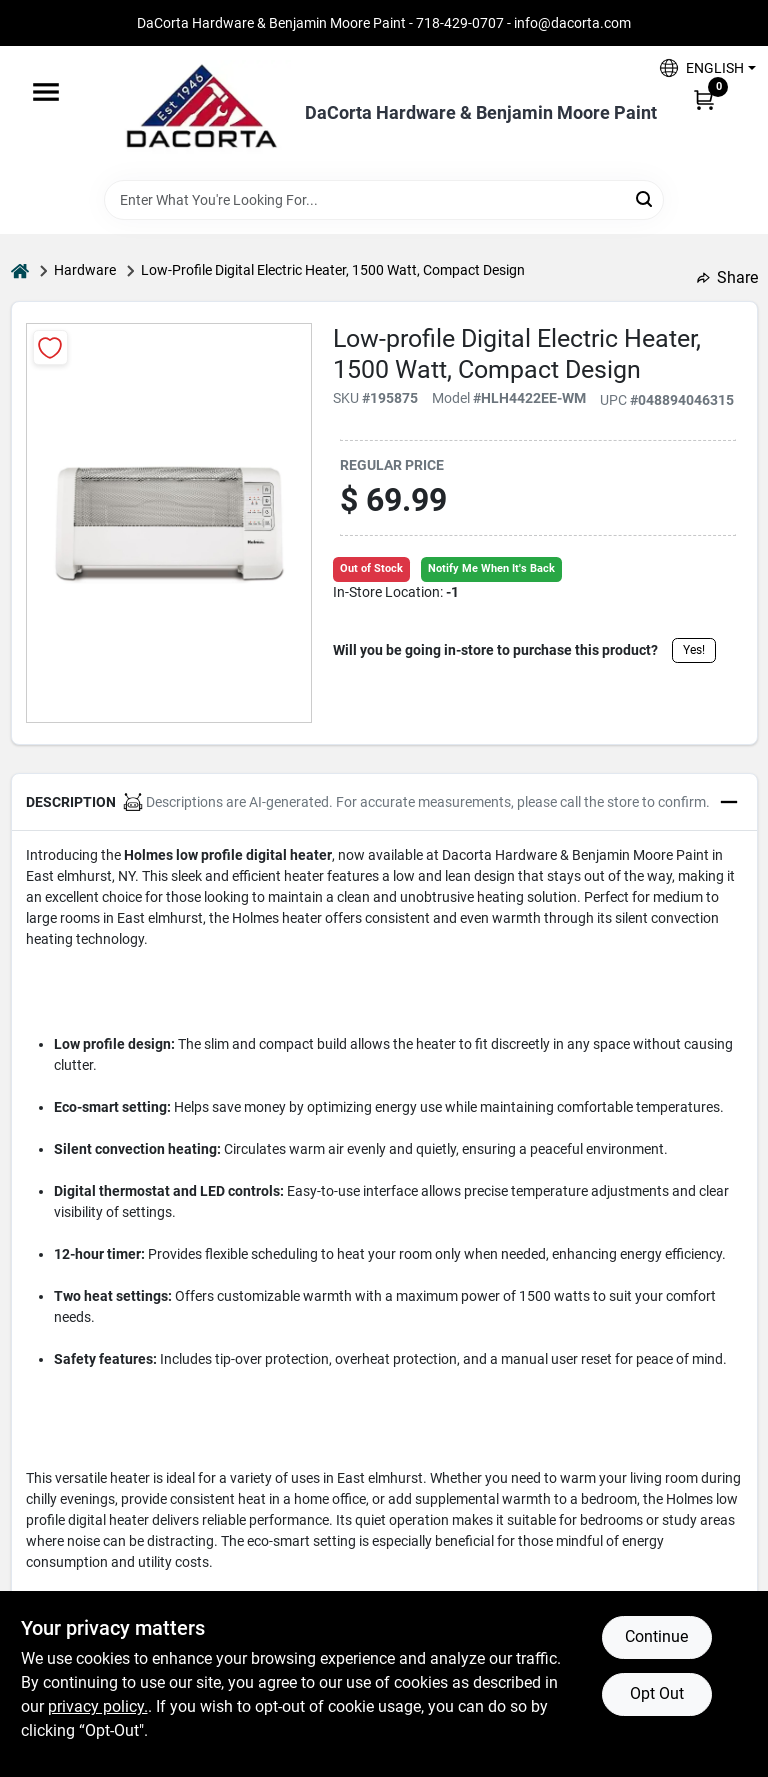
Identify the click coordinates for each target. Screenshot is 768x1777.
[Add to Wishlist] (50, 347)
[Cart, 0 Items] (704, 99)
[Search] (645, 198)
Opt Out (657, 1693)
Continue (656, 1636)
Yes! (694, 650)
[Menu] (46, 92)
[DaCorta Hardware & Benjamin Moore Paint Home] (201, 113)
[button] (700, 67)
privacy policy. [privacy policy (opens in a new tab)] (98, 1706)
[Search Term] (384, 200)
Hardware (85, 270)
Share (727, 277)
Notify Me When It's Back (491, 568)
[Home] (20, 270)
